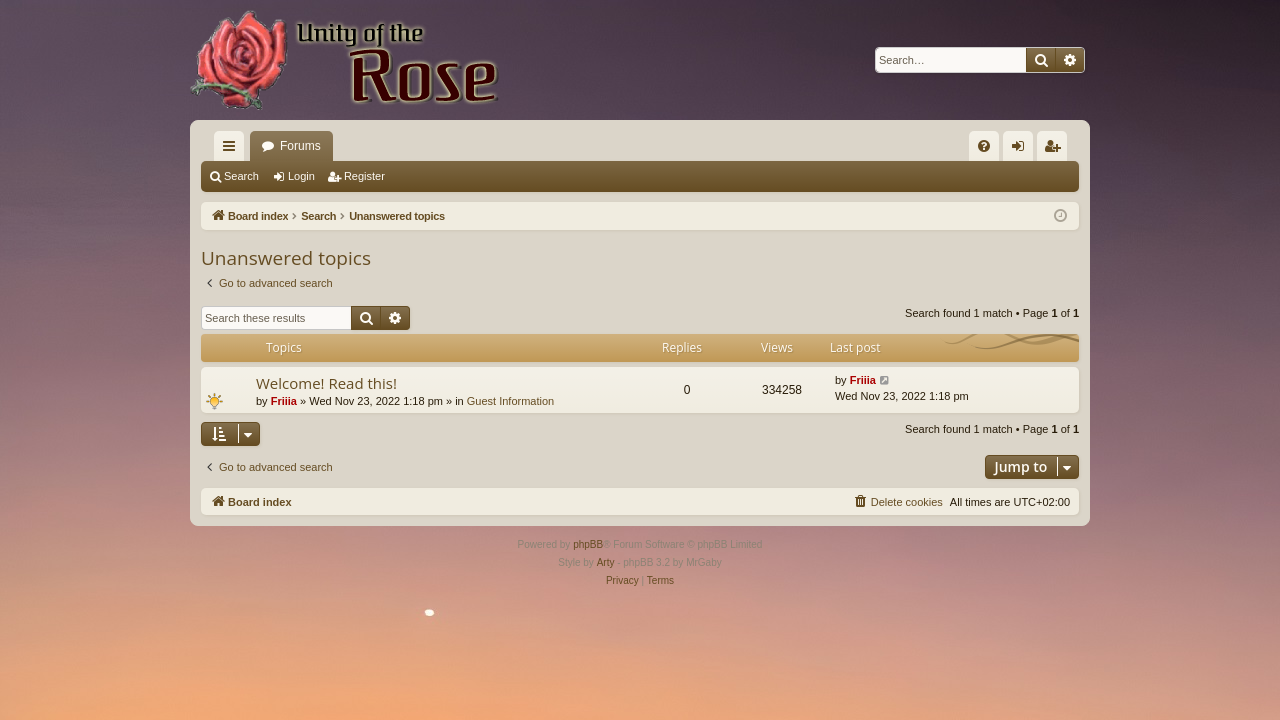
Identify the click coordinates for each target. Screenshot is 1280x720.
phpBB (588, 544)
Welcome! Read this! (326, 383)
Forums (300, 146)
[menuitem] (984, 146)
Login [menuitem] (1022, 150)
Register (364, 176)
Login (301, 176)
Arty (606, 562)
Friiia (284, 401)
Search (241, 176)
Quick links (233, 150)
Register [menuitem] (1056, 150)
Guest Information (510, 401)
